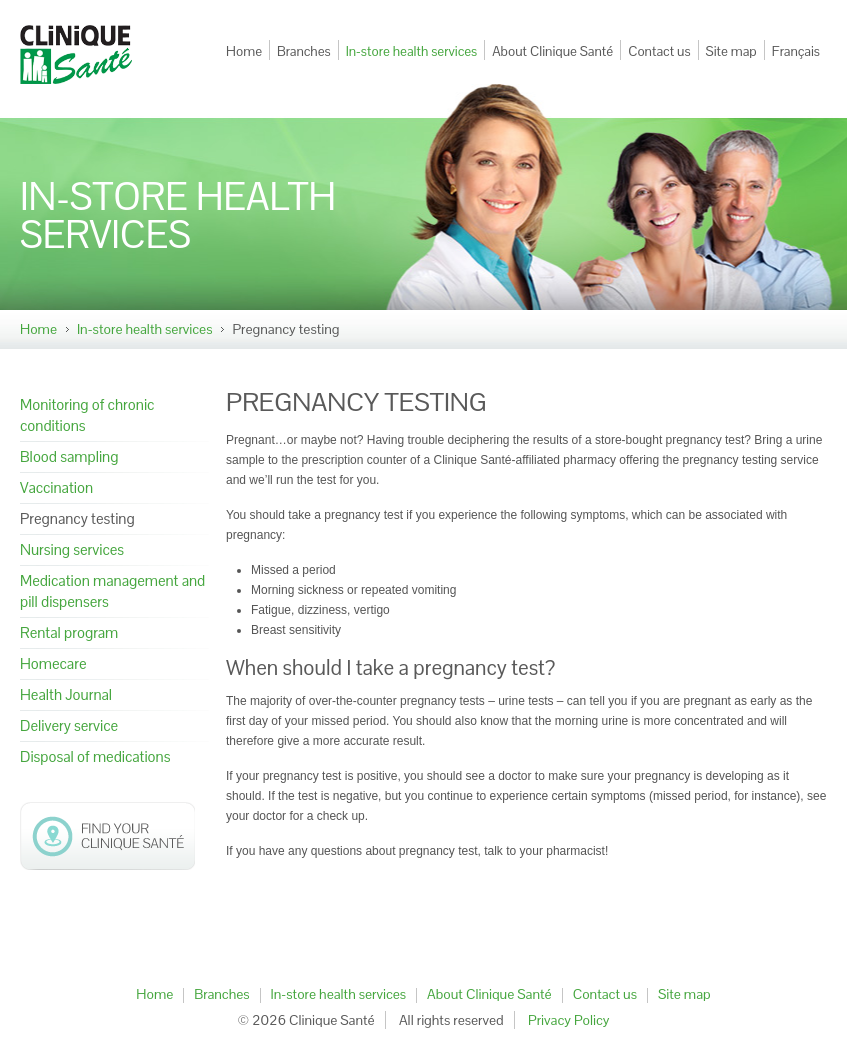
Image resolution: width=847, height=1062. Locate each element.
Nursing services (72, 549)
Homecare (53, 663)
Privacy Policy (569, 1020)
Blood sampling (69, 456)
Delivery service (69, 725)
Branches (304, 51)
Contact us (659, 51)
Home (244, 51)
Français (796, 51)
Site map (731, 51)
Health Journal (66, 694)
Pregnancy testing (77, 518)
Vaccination (56, 487)
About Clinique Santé (552, 51)
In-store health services (412, 51)
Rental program (69, 632)
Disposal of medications (95, 756)
